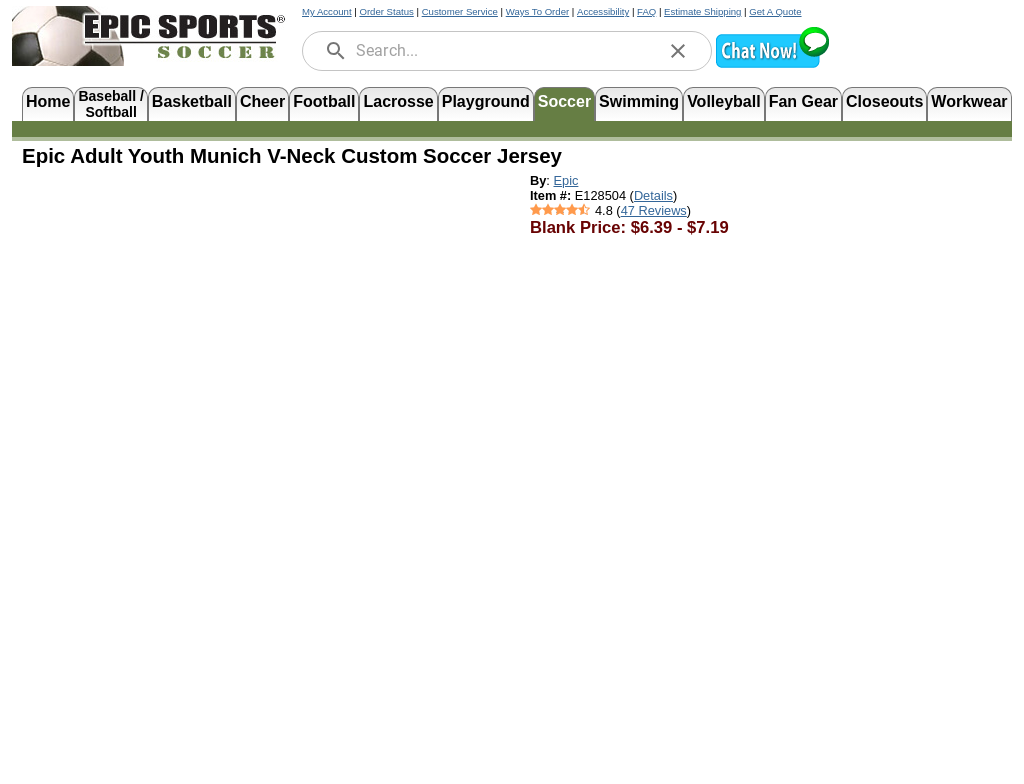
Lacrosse (398, 101)
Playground (486, 101)
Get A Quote (775, 11)
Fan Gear (803, 101)
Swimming (639, 101)
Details (653, 195)
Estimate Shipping (702, 11)
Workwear (969, 101)
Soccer (564, 101)
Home (48, 101)
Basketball (192, 101)
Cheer (262, 101)
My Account (327, 11)
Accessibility (603, 11)
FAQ (646, 11)
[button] (772, 65)
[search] (336, 51)
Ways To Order (537, 11)
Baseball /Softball (110, 102)
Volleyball (724, 101)
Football (324, 101)
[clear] (678, 51)
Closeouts (884, 101)
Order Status (386, 11)
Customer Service (460, 11)
